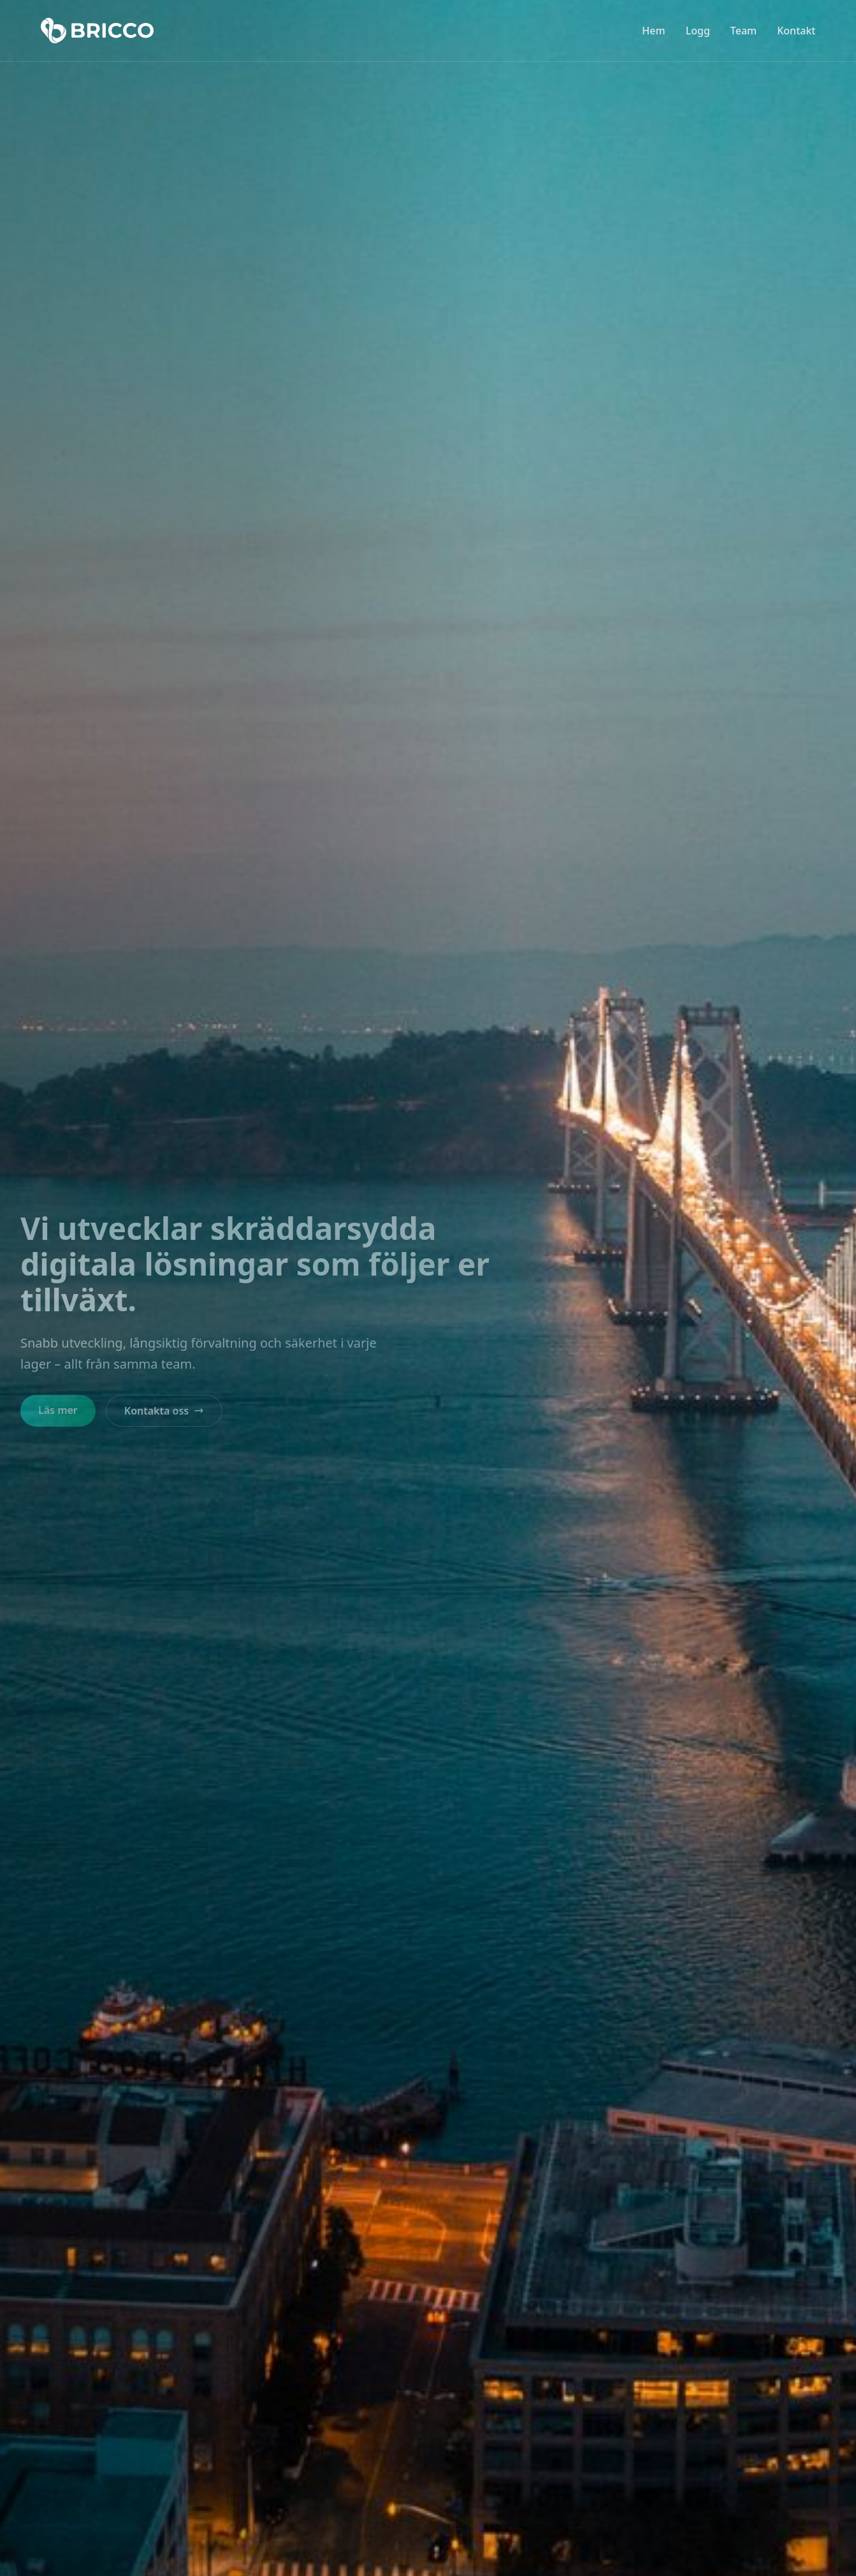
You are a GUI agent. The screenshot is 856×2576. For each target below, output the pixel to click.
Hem (653, 31)
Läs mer (58, 1410)
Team (743, 31)
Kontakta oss (164, 1411)
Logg (698, 31)
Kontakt (796, 31)
